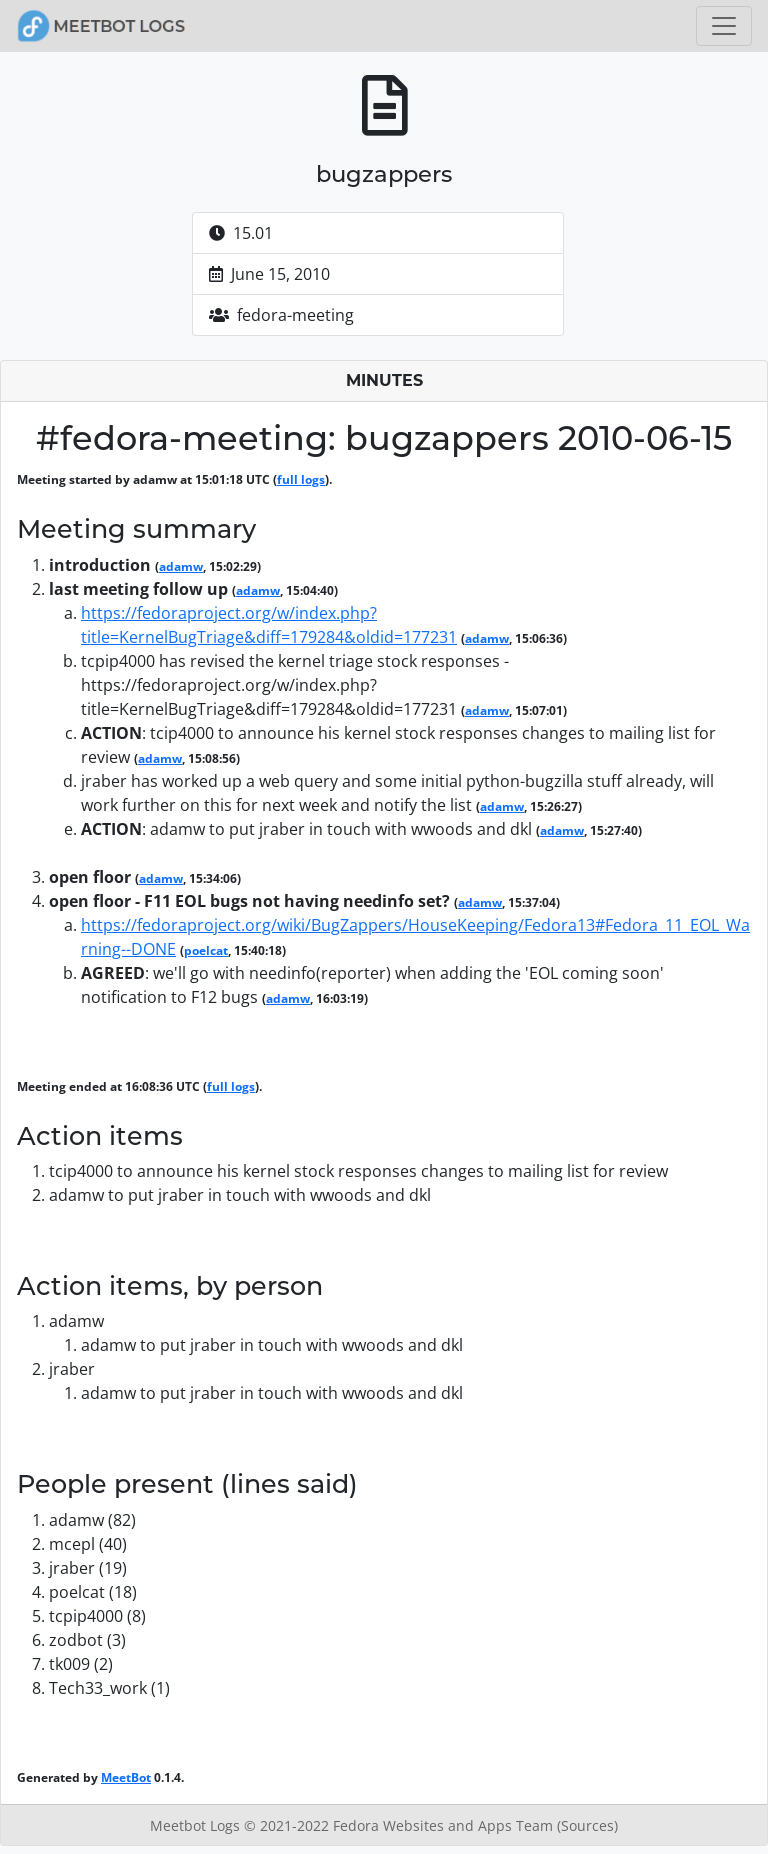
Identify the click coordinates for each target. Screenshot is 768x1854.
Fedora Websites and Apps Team (445, 1825)
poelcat (206, 950)
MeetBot (126, 1777)
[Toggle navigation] (724, 26)
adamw (181, 566)
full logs (301, 479)
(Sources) (587, 1825)
